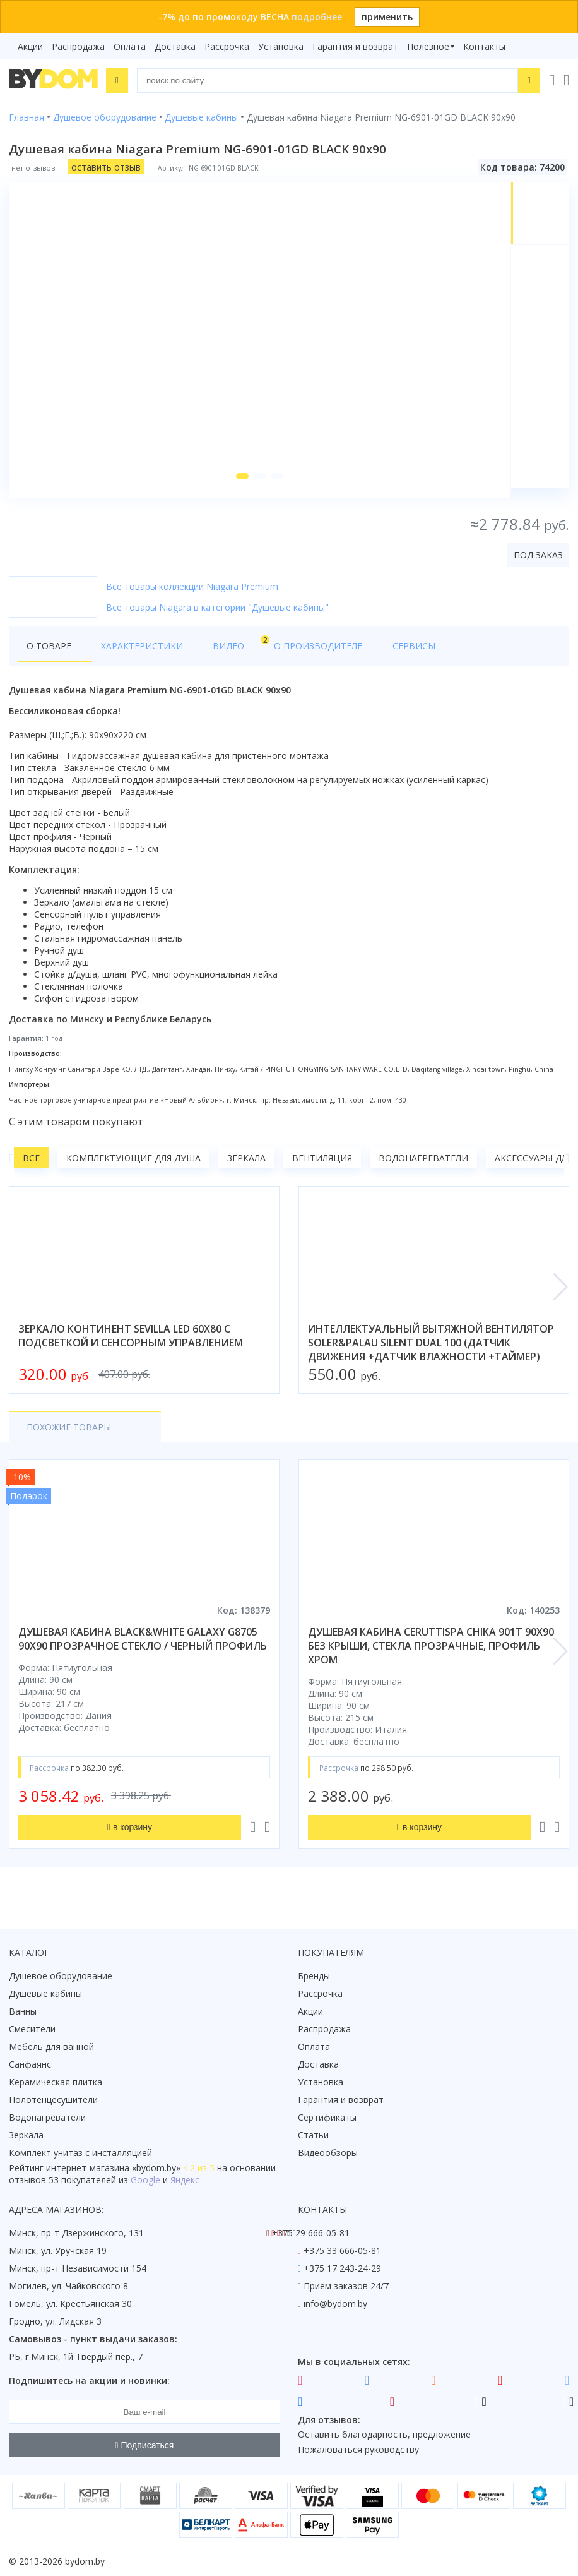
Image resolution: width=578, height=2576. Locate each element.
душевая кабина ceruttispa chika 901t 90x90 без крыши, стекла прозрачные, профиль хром (431, 1655)
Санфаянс (30, 2064)
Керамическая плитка (55, 2082)
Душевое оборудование (60, 1976)
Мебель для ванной (51, 2046)
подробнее (317, 17)
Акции (30, 46)
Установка (281, 46)
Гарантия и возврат (355, 46)
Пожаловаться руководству (358, 2449)
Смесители (32, 2029)
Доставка (175, 46)
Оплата (130, 46)
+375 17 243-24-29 (342, 2268)
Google (145, 2180)
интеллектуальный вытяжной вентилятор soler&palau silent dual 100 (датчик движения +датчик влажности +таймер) (431, 1352)
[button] (239, 485)
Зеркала (246, 1167)
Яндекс (184, 2180)
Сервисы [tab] (365, 655)
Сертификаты (327, 2117)
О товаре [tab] (49, 655)
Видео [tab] (209, 651)
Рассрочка (226, 46)
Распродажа (78, 46)
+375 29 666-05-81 (311, 2233)
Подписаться (144, 2445)
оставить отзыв (106, 166)
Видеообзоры (328, 2153)
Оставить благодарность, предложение (384, 2434)
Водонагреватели (423, 1167)
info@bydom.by (335, 2303)
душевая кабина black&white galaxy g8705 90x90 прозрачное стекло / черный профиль (142, 1648)
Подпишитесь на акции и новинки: (89, 2381)
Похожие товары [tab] (69, 1436)
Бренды (314, 1976)
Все (31, 1167)
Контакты (484, 46)
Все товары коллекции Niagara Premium (192, 595)
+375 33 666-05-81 (342, 2250)
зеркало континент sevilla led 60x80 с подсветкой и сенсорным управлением (130, 1345)
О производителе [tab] (282, 655)
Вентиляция (322, 1167)
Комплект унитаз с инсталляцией (80, 2153)
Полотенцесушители (53, 2100)
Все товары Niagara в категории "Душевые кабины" (217, 616)
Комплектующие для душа (133, 1167)
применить (387, 17)
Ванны (23, 2011)
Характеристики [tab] (130, 655)
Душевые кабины (45, 1993)
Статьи (313, 2135)
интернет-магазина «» (113, 2168)
